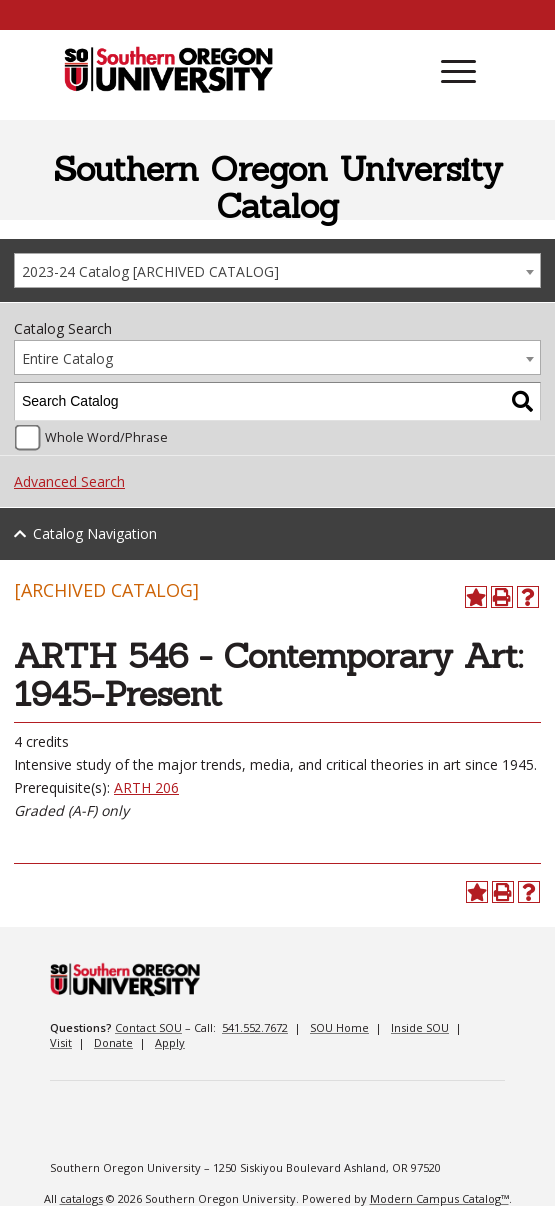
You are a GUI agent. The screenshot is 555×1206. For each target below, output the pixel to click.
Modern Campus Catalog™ (439, 1198)
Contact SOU (148, 1027)
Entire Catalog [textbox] (67, 358)
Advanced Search (69, 481)
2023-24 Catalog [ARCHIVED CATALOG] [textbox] (150, 271)
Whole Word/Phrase (106, 437)
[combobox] (277, 270)
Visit (61, 1042)
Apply (170, 1042)
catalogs (81, 1198)
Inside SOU (420, 1027)
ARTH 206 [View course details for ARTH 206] (146, 787)
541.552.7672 (255, 1027)
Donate (113, 1042)
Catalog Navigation (95, 533)
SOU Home (339, 1027)
